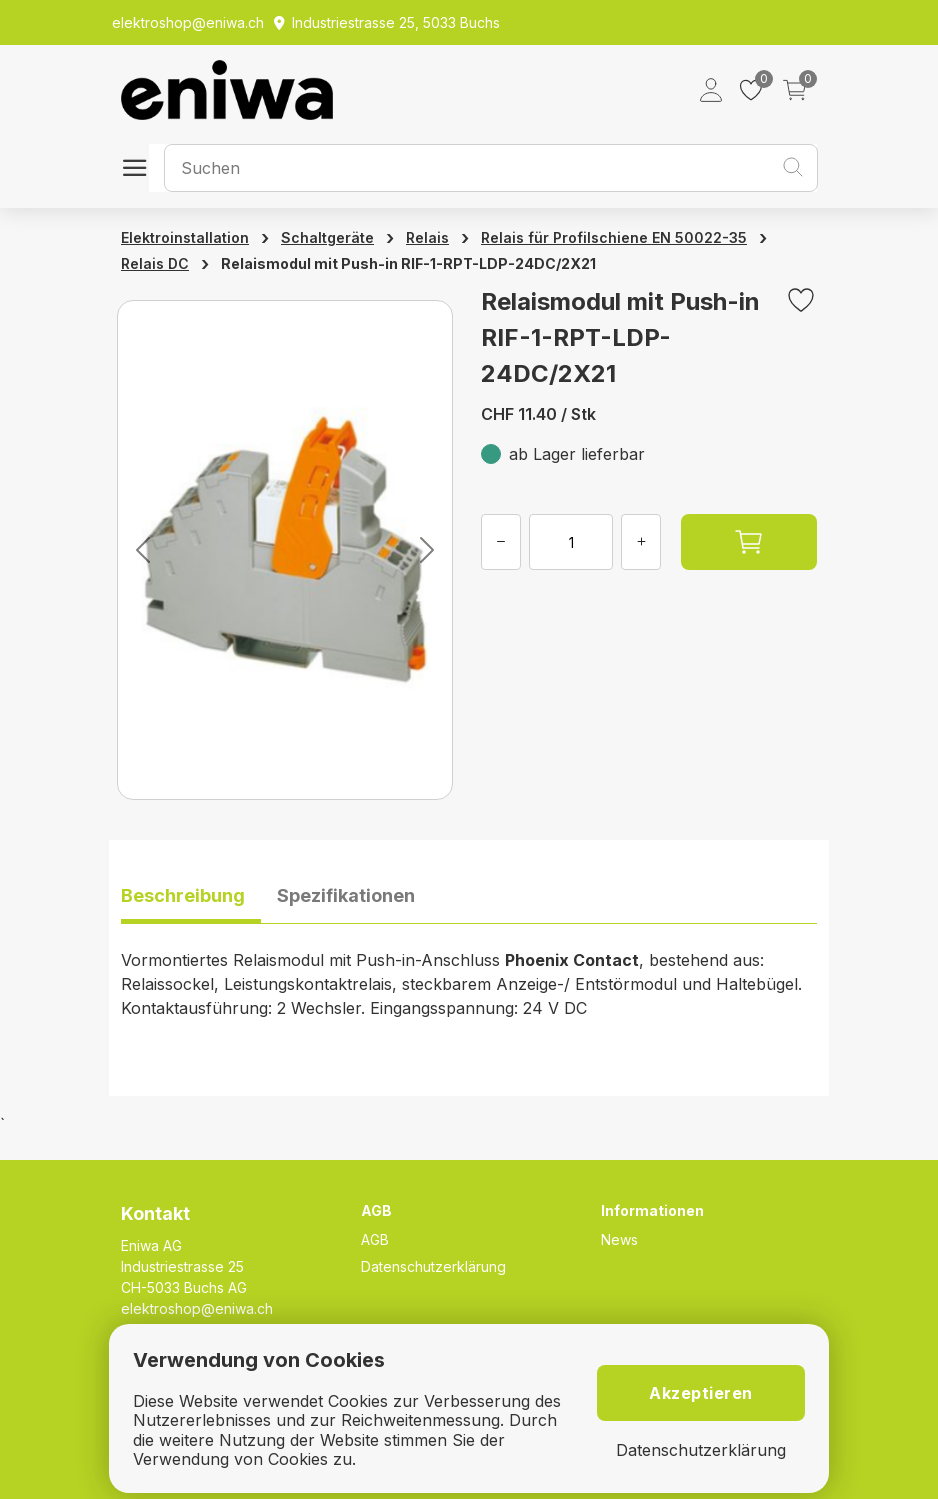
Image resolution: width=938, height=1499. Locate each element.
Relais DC (155, 263)
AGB (375, 1239)
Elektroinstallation (185, 237)
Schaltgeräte (327, 237)
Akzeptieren (701, 1393)
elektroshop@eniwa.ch (197, 1308)
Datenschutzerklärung (433, 1266)
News (619, 1239)
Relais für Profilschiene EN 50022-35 (614, 237)
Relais (427, 237)
